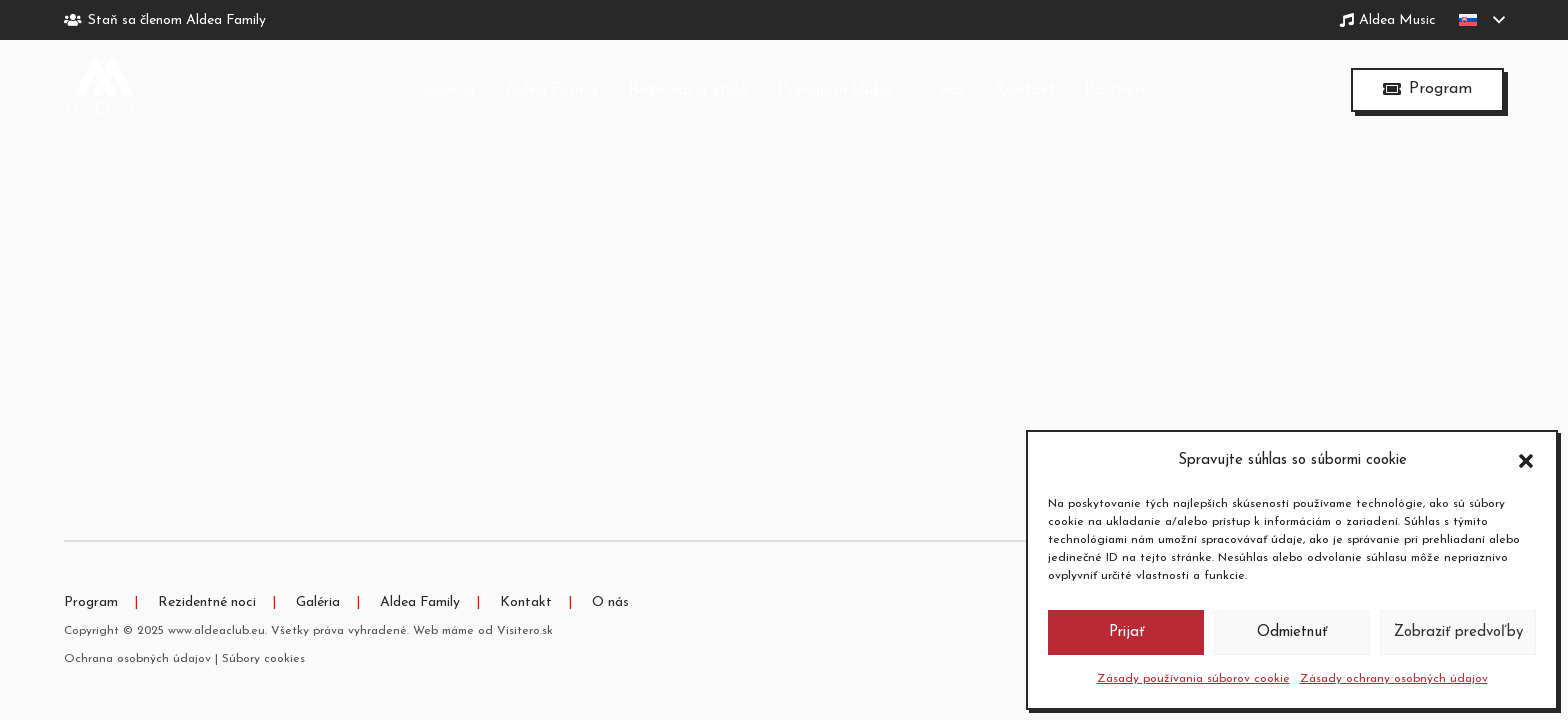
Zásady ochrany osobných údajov (1394, 679)
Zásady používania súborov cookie (1193, 679)
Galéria (318, 602)
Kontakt (526, 602)
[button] (1526, 461)
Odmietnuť (1292, 632)
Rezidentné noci (207, 602)
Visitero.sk (525, 631)
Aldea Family (420, 602)
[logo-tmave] (104, 90)
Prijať (1126, 632)
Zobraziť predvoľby (1458, 632)
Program (91, 602)
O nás (610, 602)
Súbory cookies (263, 659)
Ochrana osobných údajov (137, 659)
